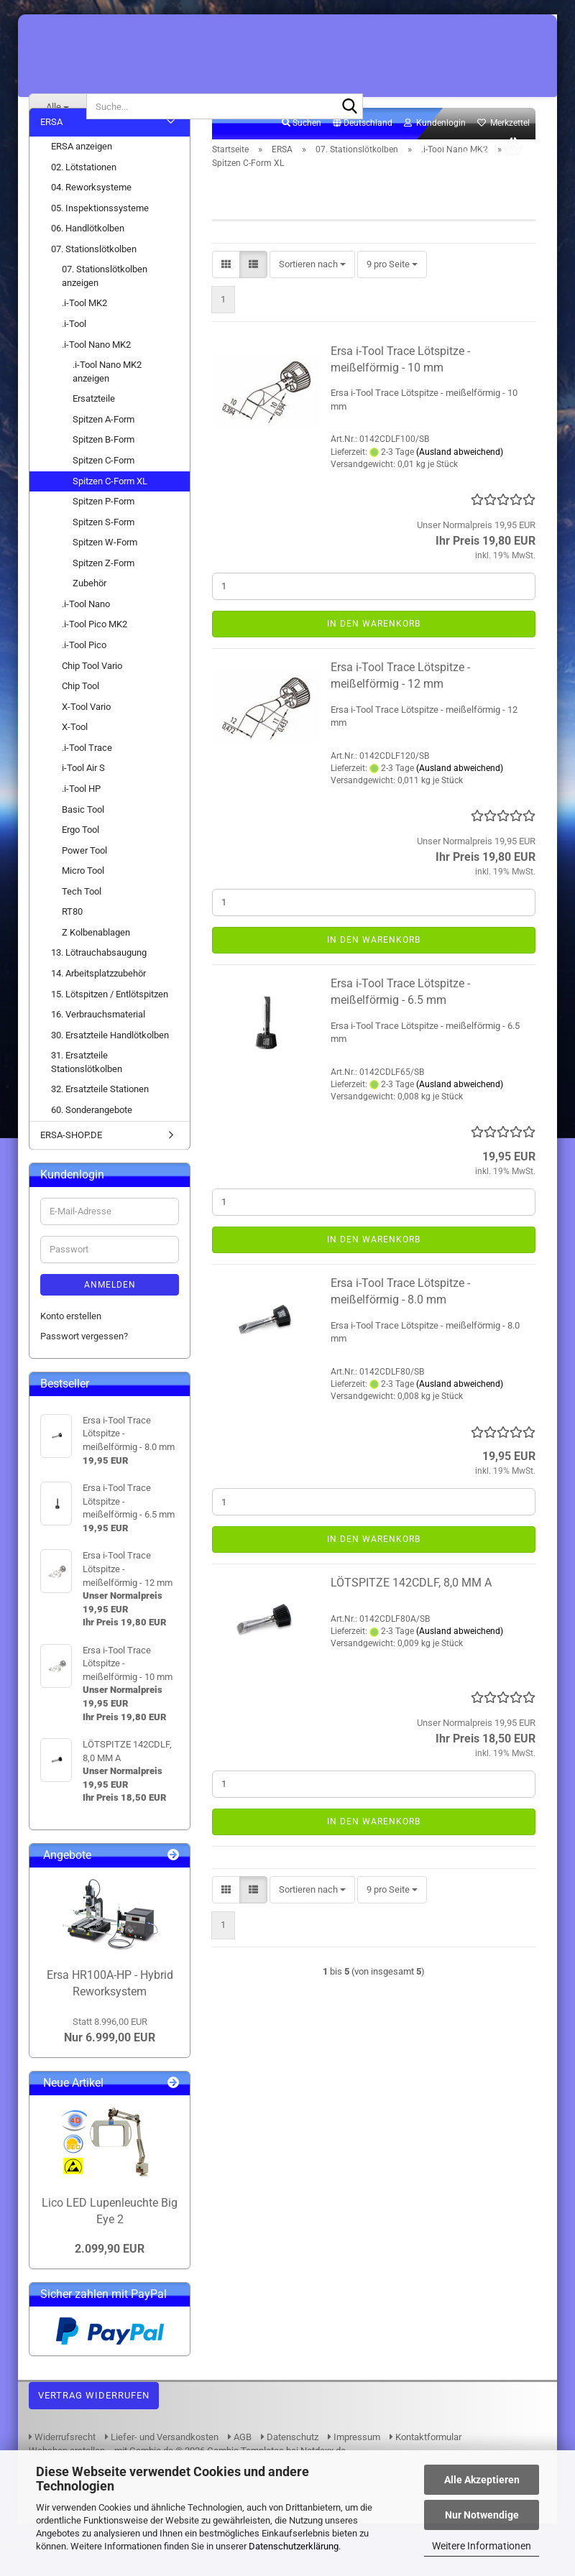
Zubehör (89, 608)
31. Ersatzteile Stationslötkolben (86, 1087)
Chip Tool (80, 711)
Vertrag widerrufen (94, 2419)
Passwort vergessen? (84, 1361)
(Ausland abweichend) (459, 476)
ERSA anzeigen (81, 171)
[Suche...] (57, 106)
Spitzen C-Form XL (110, 505)
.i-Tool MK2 (84, 328)
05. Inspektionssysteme (100, 232)
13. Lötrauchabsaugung (99, 977)
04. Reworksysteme (91, 212)
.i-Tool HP (81, 813)
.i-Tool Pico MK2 (94, 649)
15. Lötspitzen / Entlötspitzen (109, 1018)
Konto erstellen (70, 1341)
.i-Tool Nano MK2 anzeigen (107, 396)
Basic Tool (83, 833)
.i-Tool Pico (84, 670)
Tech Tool (81, 915)
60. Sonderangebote (91, 1135)
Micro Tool (83, 895)
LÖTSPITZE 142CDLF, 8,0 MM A (411, 1608)
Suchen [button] (301, 148)
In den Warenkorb (373, 648)
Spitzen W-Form (105, 567)
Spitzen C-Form (103, 485)
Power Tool (84, 874)
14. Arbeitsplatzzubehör (98, 998)
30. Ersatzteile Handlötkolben (110, 1059)
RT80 (72, 936)
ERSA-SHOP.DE (71, 1159)
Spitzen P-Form (103, 526)
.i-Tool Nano (86, 629)
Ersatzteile (94, 423)
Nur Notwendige (482, 2515)
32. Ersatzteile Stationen (100, 1114)
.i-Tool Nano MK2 (96, 369)
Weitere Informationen (481, 2546)
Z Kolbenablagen (96, 957)
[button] (362, 149)
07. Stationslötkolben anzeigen (104, 301)
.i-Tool (74, 348)
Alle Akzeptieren (482, 2479)
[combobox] (312, 289)
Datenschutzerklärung (294, 2546)
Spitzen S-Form (103, 546)
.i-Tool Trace (87, 772)
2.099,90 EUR (109, 2274)
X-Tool (75, 752)
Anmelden (110, 1310)
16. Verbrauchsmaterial (98, 1039)
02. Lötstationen (83, 191)
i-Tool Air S (83, 793)
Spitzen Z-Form (103, 587)
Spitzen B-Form (103, 464)
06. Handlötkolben (87, 253)
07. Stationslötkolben (94, 273)
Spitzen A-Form (103, 443)
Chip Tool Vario (92, 690)
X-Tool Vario (86, 731)
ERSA (51, 147)
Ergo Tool (80, 854)
